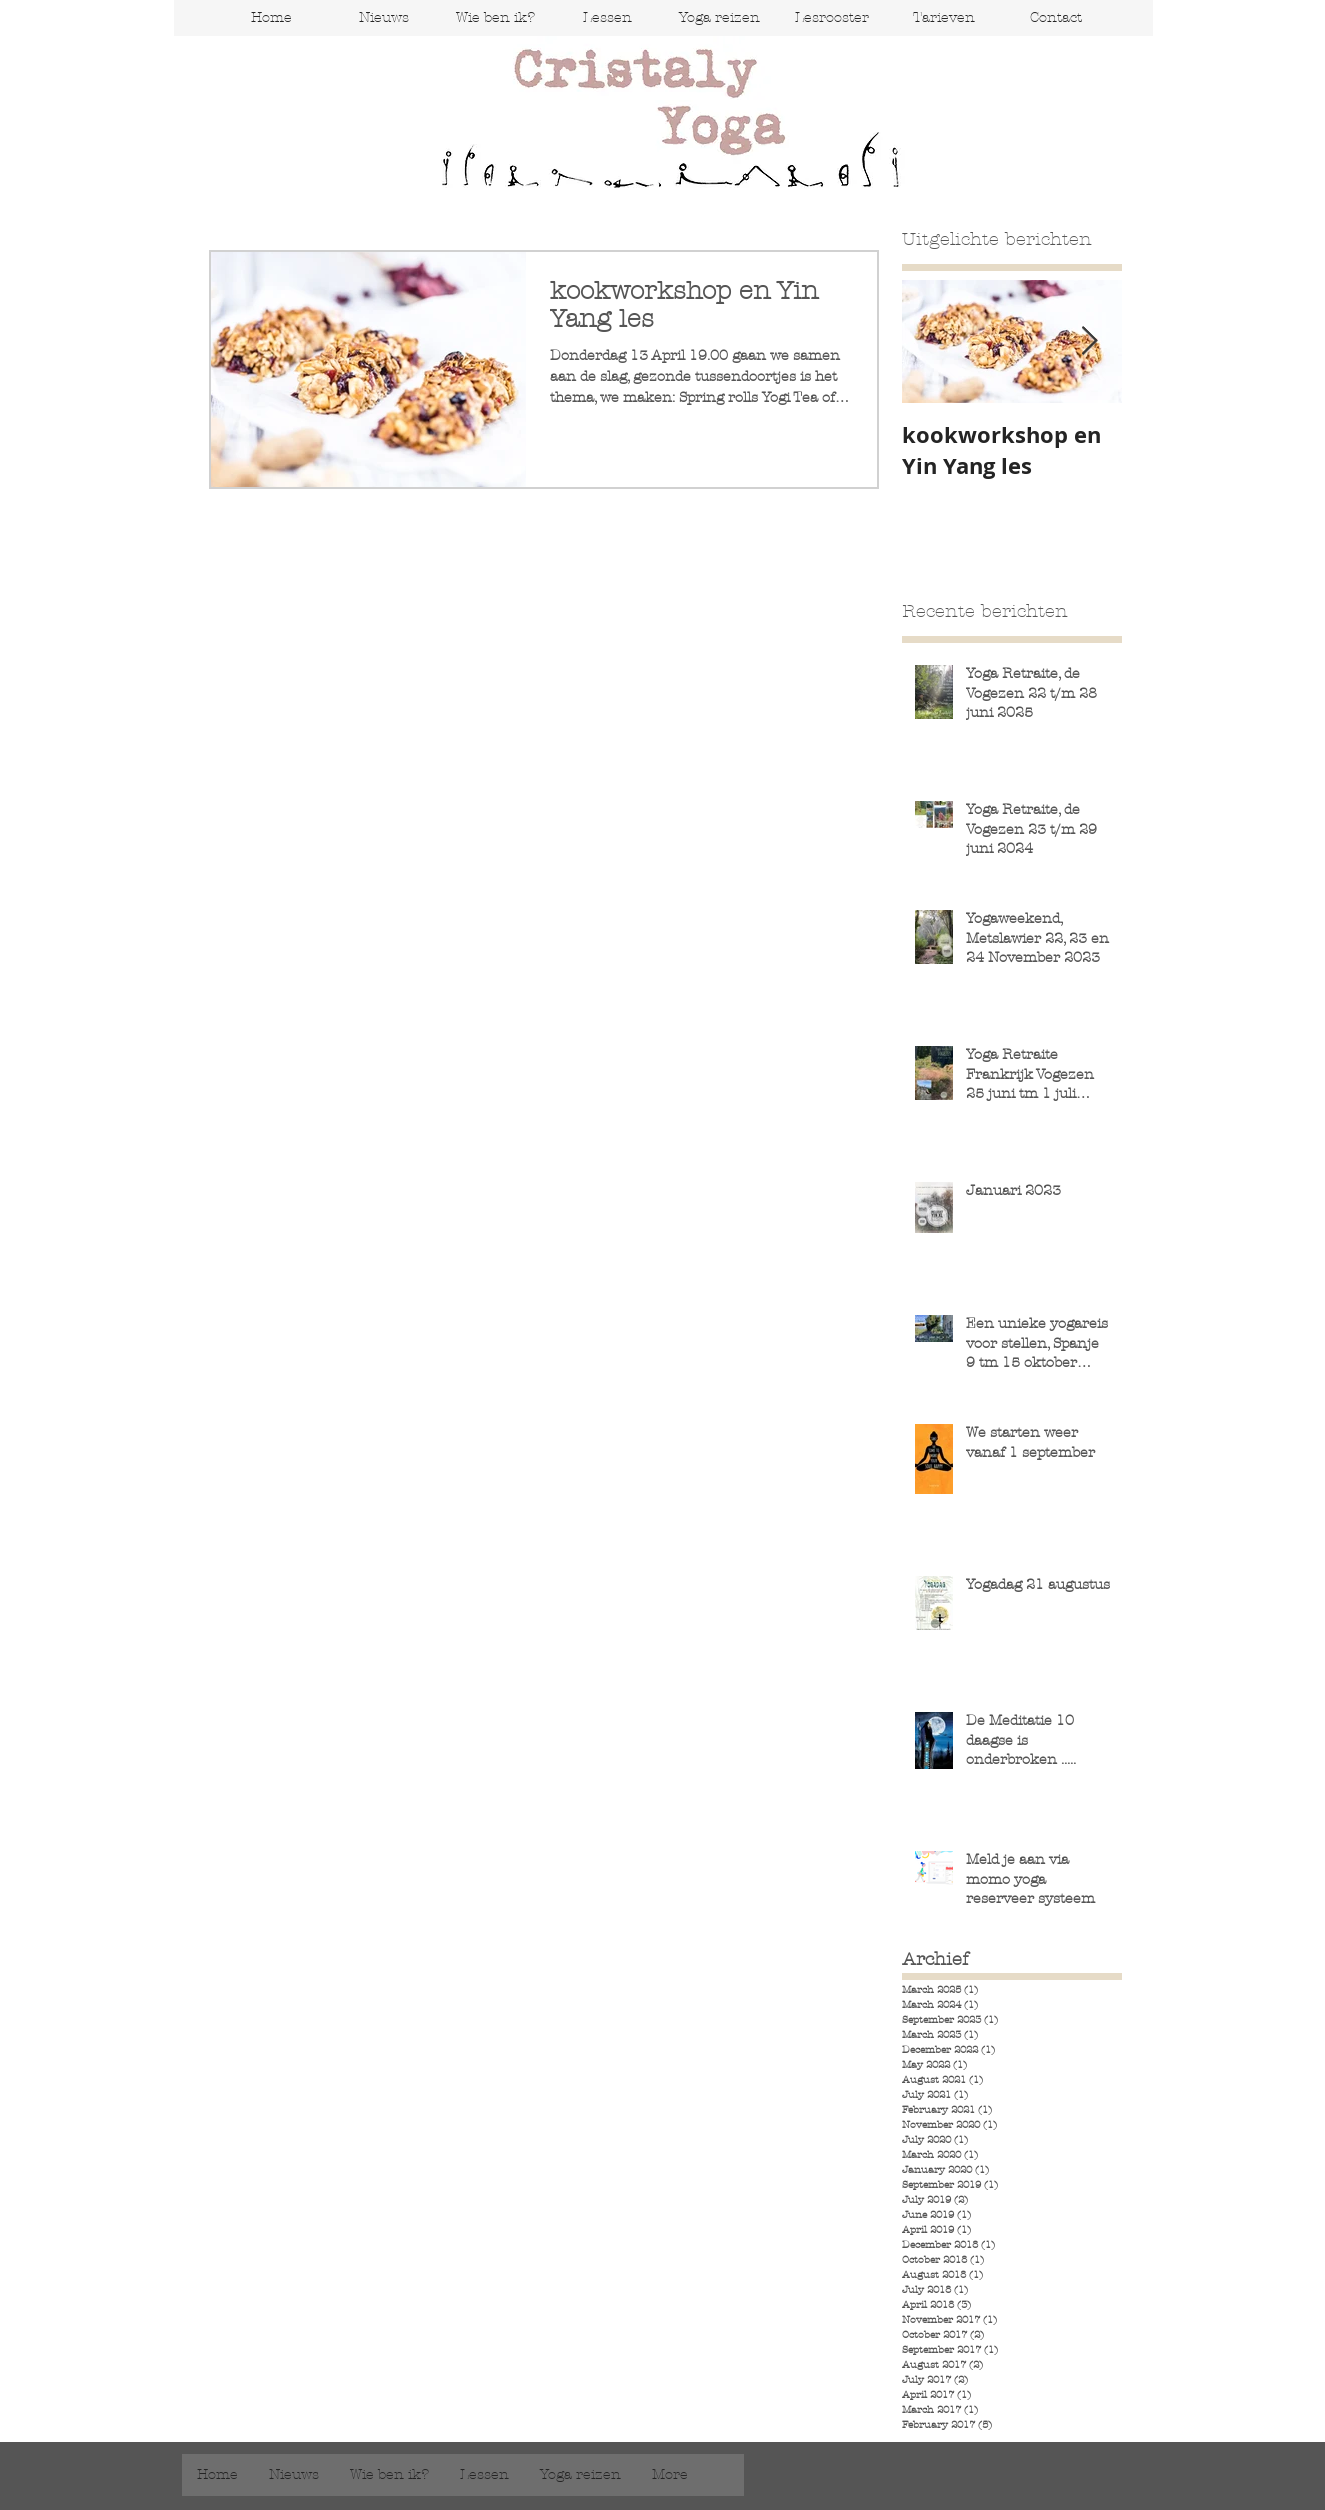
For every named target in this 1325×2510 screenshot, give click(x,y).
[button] (607, 18)
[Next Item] (1090, 341)
